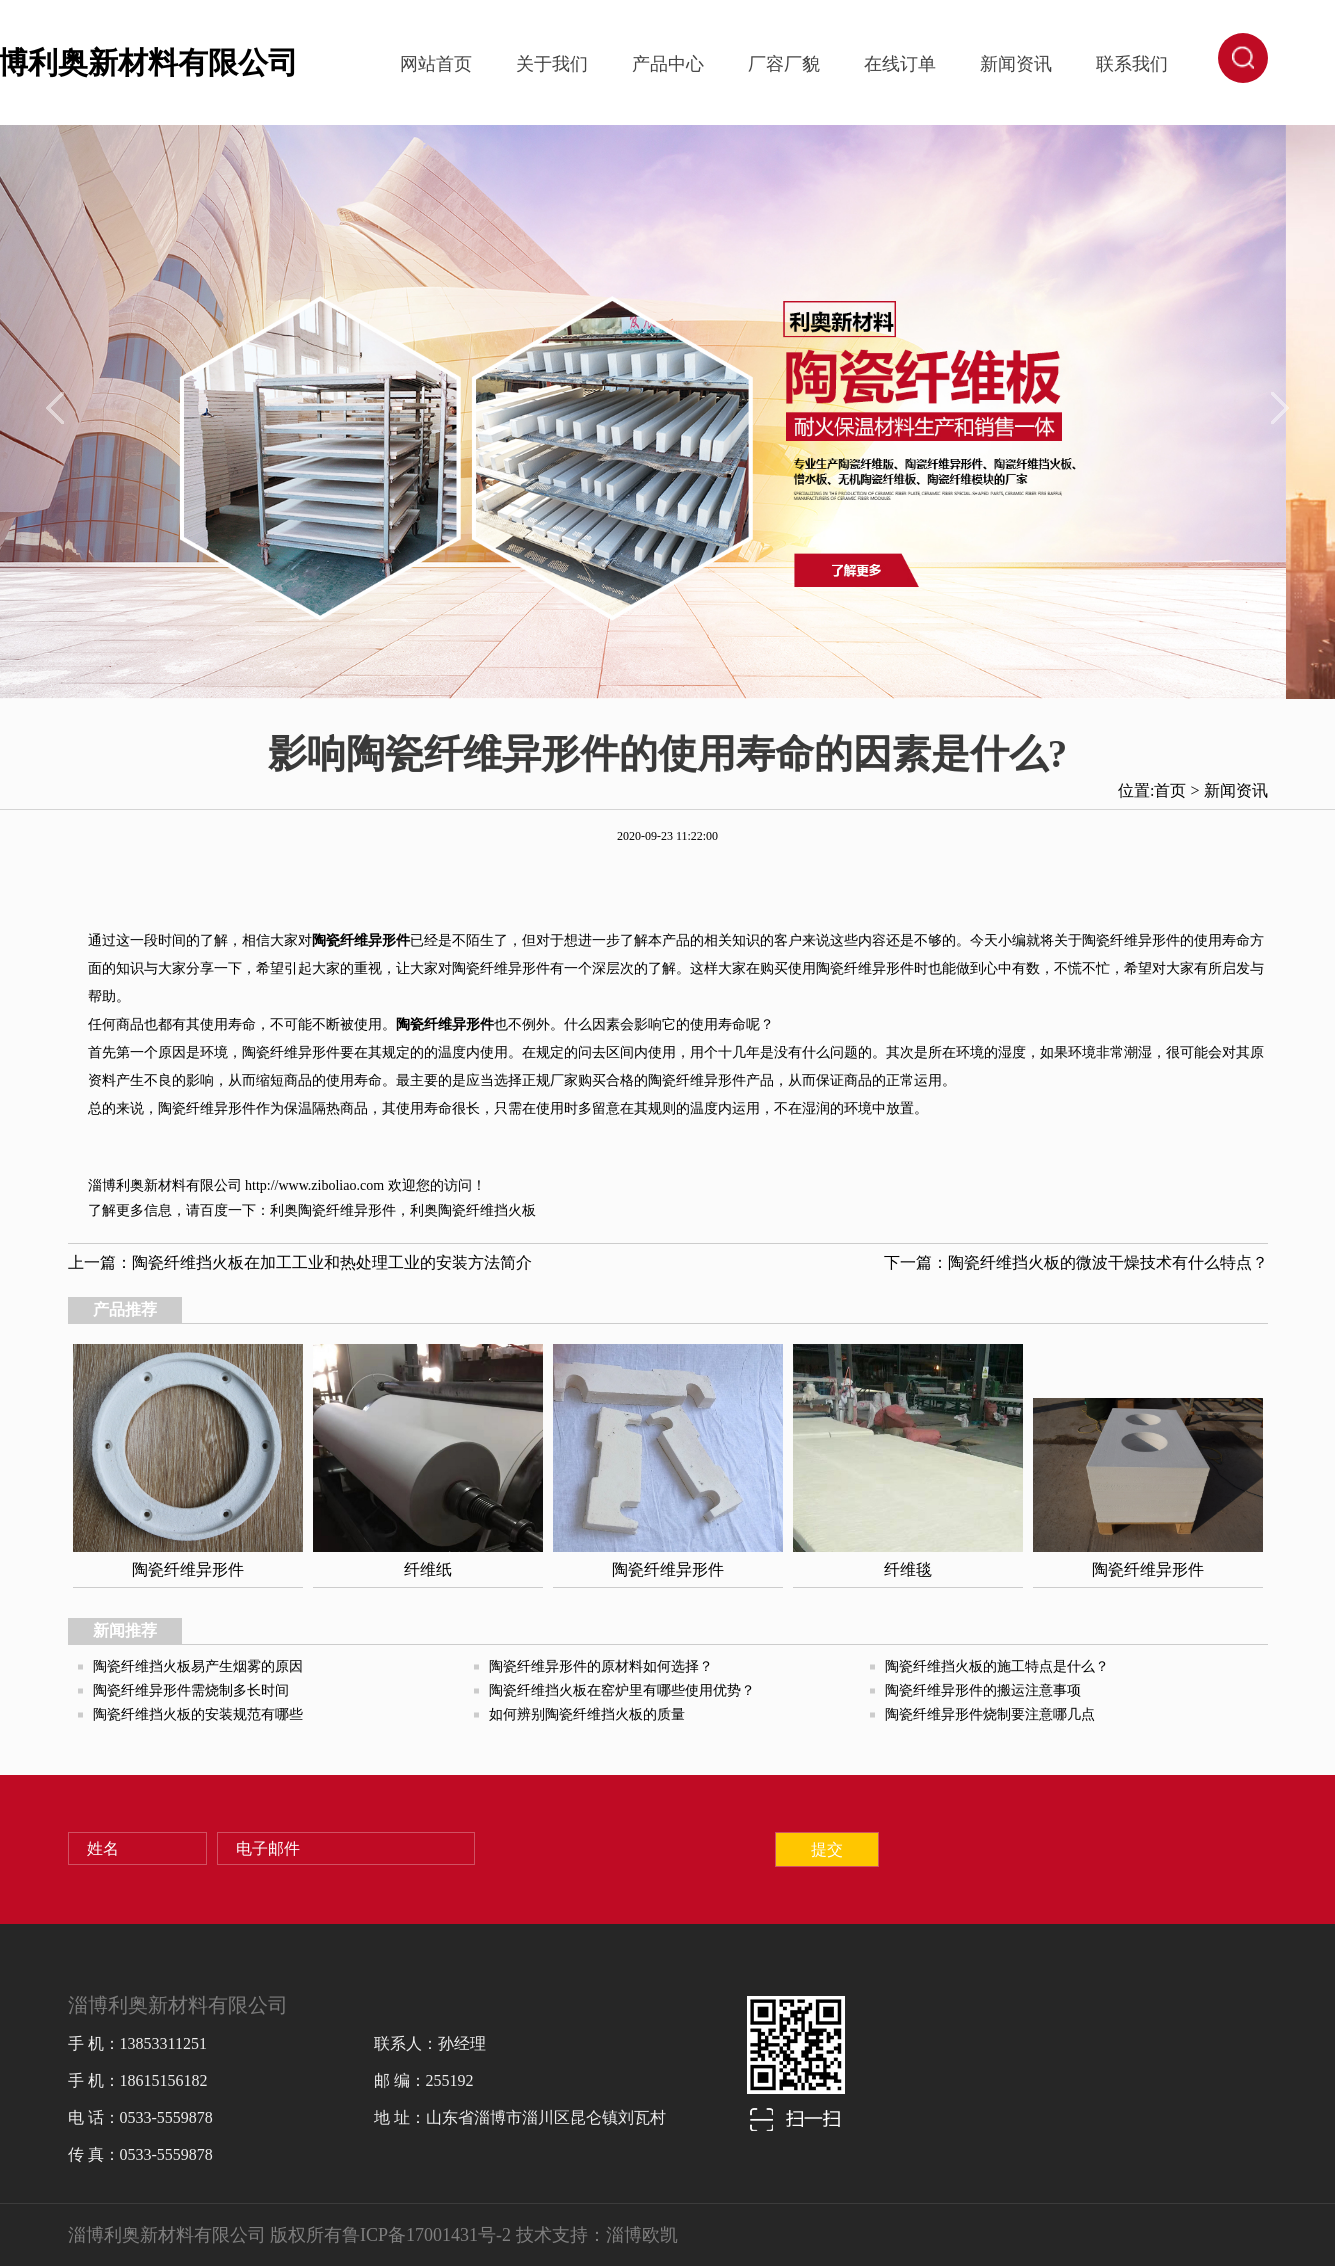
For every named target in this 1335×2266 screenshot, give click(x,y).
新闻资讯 (1016, 64)
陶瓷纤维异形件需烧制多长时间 (191, 1690)
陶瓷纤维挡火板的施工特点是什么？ (997, 1666)
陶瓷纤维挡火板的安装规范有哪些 (198, 1714)
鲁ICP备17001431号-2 (426, 2235)
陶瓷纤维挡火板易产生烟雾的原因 (198, 1666)
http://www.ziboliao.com (314, 1185)
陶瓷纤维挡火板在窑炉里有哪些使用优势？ (622, 1690)
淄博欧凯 (642, 2235)
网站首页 (436, 64)
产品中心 (668, 64)
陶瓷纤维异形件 (347, 1210)
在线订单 (900, 64)
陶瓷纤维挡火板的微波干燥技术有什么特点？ (1108, 1262)
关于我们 (552, 64)
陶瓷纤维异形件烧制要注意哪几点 (990, 1714)
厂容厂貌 (784, 64)
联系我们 (1132, 64)
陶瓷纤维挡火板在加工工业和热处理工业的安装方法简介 (332, 1262)
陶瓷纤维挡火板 (487, 1210)
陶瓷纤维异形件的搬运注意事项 (983, 1690)
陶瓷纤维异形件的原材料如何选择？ (601, 1666)
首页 (1170, 790)
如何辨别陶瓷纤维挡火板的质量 (587, 1714)
